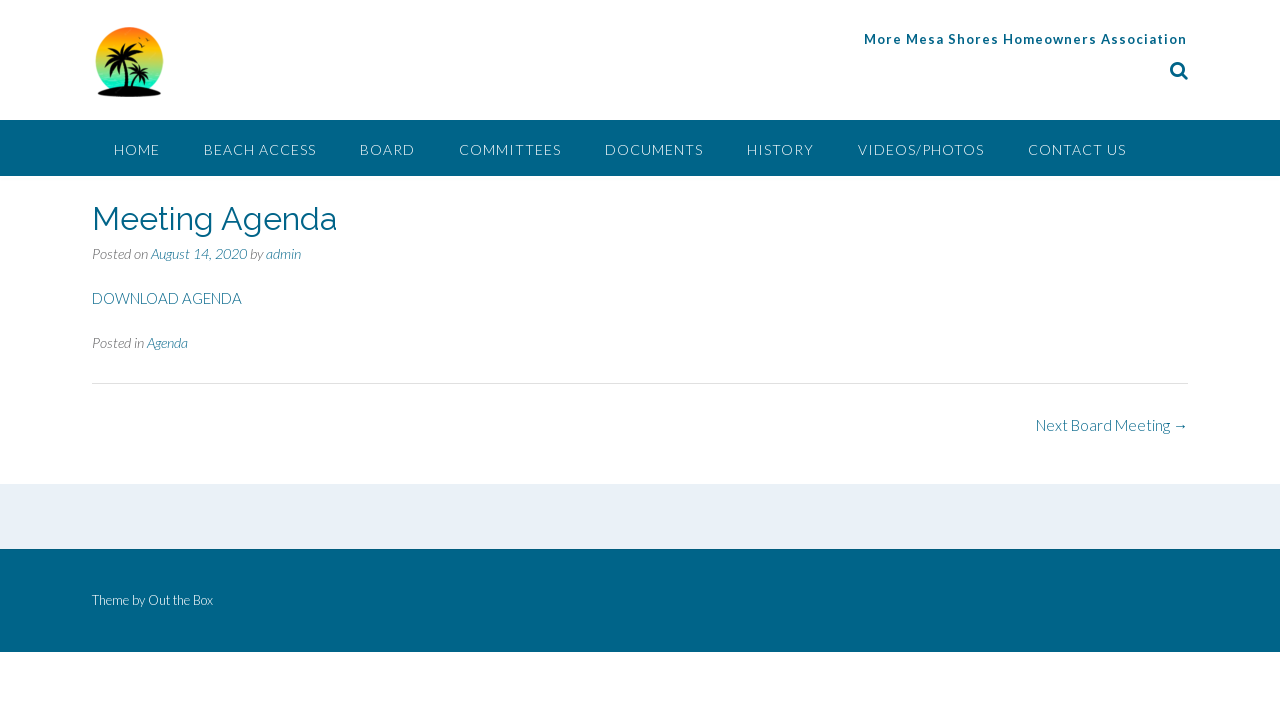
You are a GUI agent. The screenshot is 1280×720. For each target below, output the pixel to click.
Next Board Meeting (1112, 425)
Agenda (167, 342)
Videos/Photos (921, 149)
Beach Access (260, 149)
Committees (510, 149)
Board (387, 149)
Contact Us (1077, 149)
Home (137, 149)
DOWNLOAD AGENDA (167, 298)
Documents (654, 149)
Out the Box (180, 600)
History (780, 149)
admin (283, 253)
